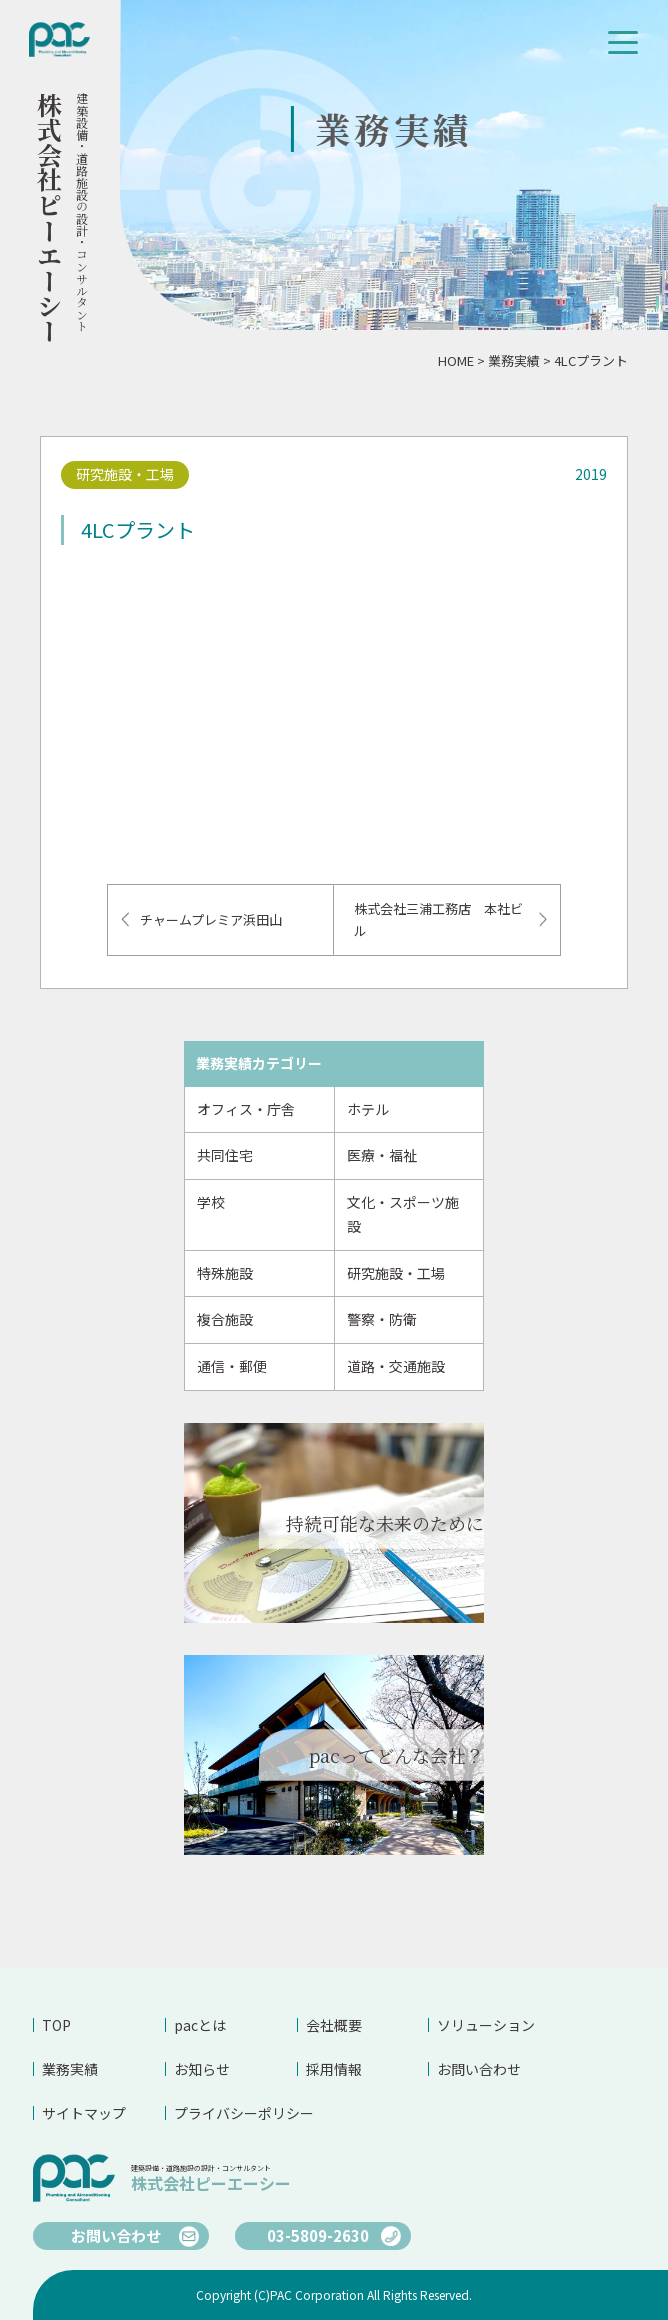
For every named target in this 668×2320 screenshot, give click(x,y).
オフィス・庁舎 (246, 1109)
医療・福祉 (382, 1155)
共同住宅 (225, 1155)
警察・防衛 (382, 1319)
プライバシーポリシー (235, 2113)
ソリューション (486, 2025)
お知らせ (202, 2069)
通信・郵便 (232, 1366)
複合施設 (225, 1319)
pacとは (200, 2025)
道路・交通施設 (396, 1366)
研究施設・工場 (396, 1273)
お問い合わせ (479, 2069)
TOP (56, 2025)
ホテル (368, 1109)
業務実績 (514, 360)
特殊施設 (225, 1273)
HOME (456, 360)
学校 (211, 1202)
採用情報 (334, 2069)
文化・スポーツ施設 (403, 1214)
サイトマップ (84, 2113)
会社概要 (334, 2025)
